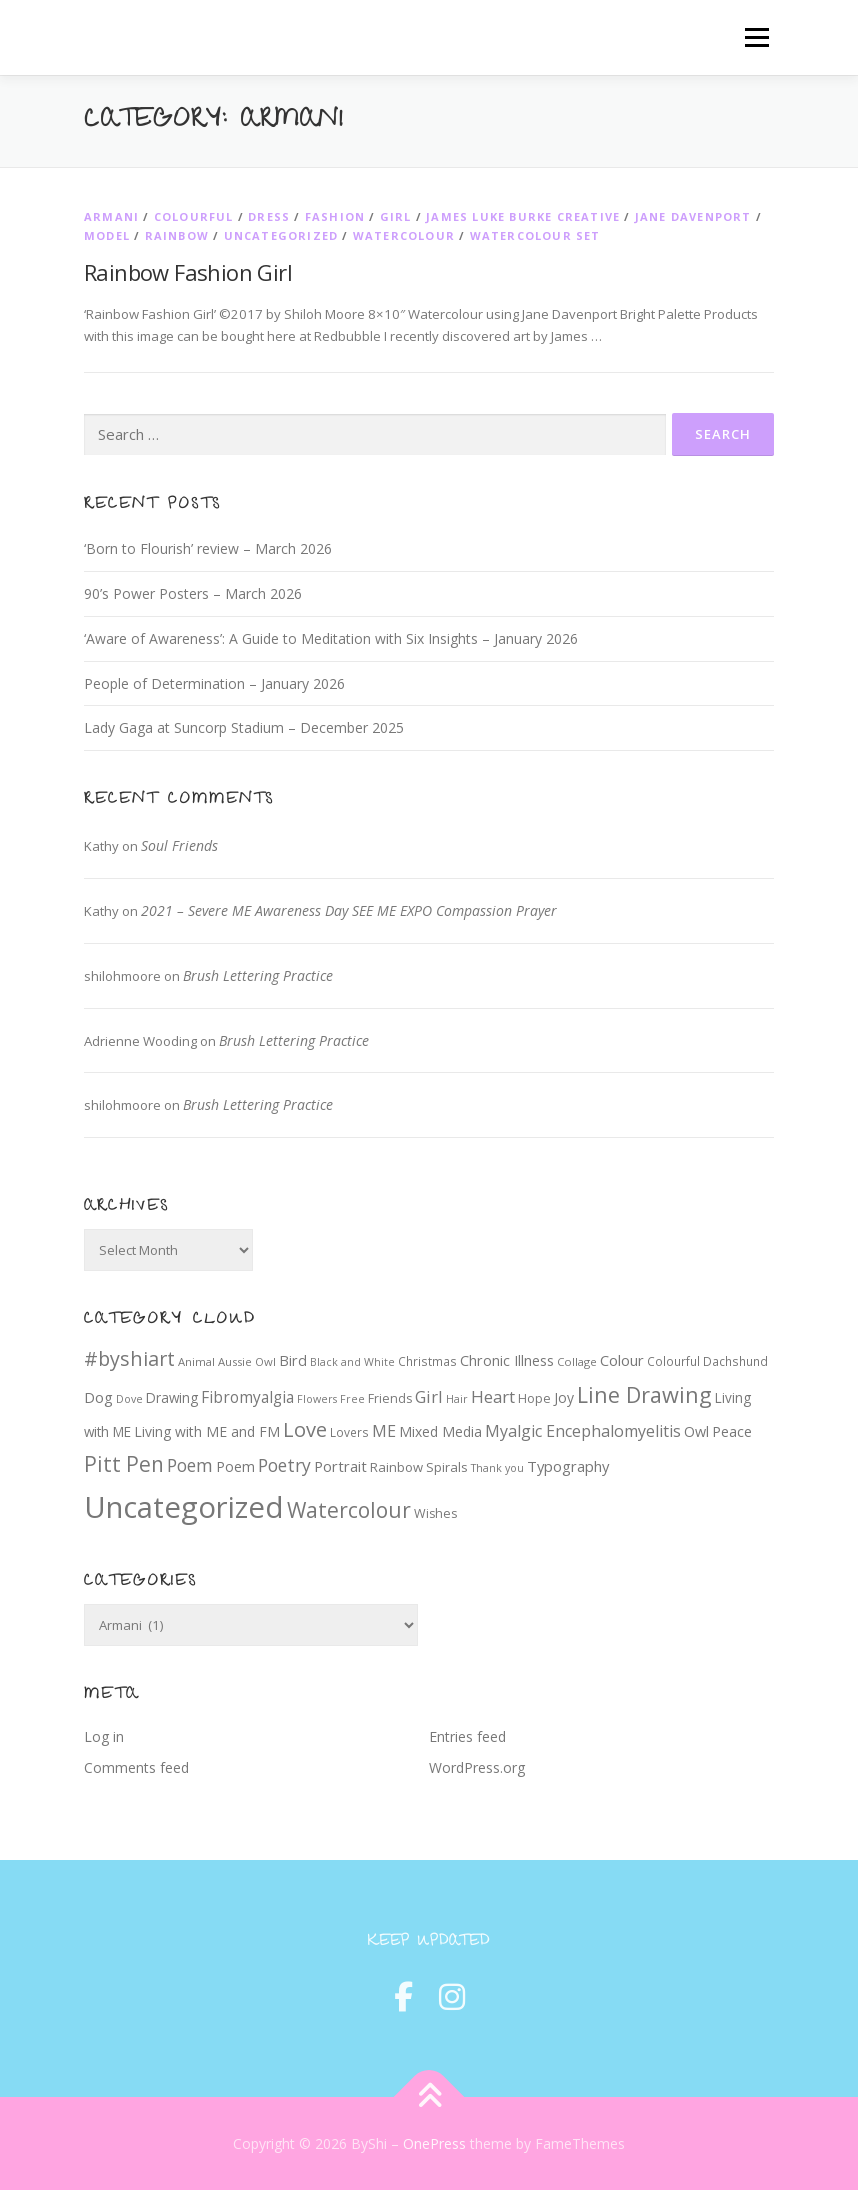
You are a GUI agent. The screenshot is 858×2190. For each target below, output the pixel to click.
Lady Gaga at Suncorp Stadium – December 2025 (244, 727)
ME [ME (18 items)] (384, 1431)
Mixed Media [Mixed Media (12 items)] (440, 1431)
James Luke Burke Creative (523, 216)
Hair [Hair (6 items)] (457, 1399)
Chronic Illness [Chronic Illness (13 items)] (507, 1360)
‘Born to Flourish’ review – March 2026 (208, 548)
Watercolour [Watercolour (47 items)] (349, 1509)
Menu (756, 37)
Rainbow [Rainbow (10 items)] (396, 1467)
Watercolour (404, 235)
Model (107, 235)
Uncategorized (281, 235)
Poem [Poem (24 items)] (190, 1465)
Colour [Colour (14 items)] (622, 1360)
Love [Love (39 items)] (305, 1429)
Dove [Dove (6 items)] (129, 1399)
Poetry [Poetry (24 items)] (284, 1465)
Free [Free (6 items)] (352, 1399)
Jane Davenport (693, 216)
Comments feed (136, 1767)
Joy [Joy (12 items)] (564, 1397)
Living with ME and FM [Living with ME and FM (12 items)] (207, 1431)
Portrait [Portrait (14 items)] (340, 1466)
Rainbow (177, 235)
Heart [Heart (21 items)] (493, 1396)
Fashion (335, 216)
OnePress (434, 2143)
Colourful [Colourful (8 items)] (673, 1361)
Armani (111, 216)
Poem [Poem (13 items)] (235, 1466)
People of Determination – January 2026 (214, 683)
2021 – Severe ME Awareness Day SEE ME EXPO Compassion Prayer (349, 910)
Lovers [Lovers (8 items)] (349, 1432)
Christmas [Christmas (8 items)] (427, 1361)
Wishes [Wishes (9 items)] (435, 1513)
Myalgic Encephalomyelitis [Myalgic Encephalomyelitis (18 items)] (583, 1431)
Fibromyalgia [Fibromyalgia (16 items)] (247, 1397)
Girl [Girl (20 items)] (429, 1396)
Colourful (194, 216)
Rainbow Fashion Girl (188, 272)
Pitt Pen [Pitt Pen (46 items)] (124, 1464)
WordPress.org (477, 1767)
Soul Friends (179, 845)
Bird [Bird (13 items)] (293, 1360)
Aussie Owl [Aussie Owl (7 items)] (247, 1361)
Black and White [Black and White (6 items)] (352, 1362)
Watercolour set (535, 235)
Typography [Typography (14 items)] (568, 1466)
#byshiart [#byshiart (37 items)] (129, 1358)
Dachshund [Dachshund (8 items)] (735, 1361)
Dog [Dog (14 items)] (98, 1397)
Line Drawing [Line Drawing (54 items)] (644, 1394)
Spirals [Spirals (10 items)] (447, 1467)
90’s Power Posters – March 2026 (193, 593)
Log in (104, 1736)
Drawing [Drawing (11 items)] (172, 1398)
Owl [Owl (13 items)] (696, 1431)
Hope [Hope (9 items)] (534, 1398)
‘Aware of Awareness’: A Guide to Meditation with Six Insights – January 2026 (331, 638)
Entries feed (467, 1736)
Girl (396, 216)
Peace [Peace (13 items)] (732, 1431)
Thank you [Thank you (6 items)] (497, 1468)
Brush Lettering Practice (258, 975)
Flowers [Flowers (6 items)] (317, 1399)
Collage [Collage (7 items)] (577, 1361)
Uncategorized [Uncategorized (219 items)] (184, 1507)
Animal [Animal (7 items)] (196, 1361)
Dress (269, 216)
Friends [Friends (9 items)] (390, 1398)
